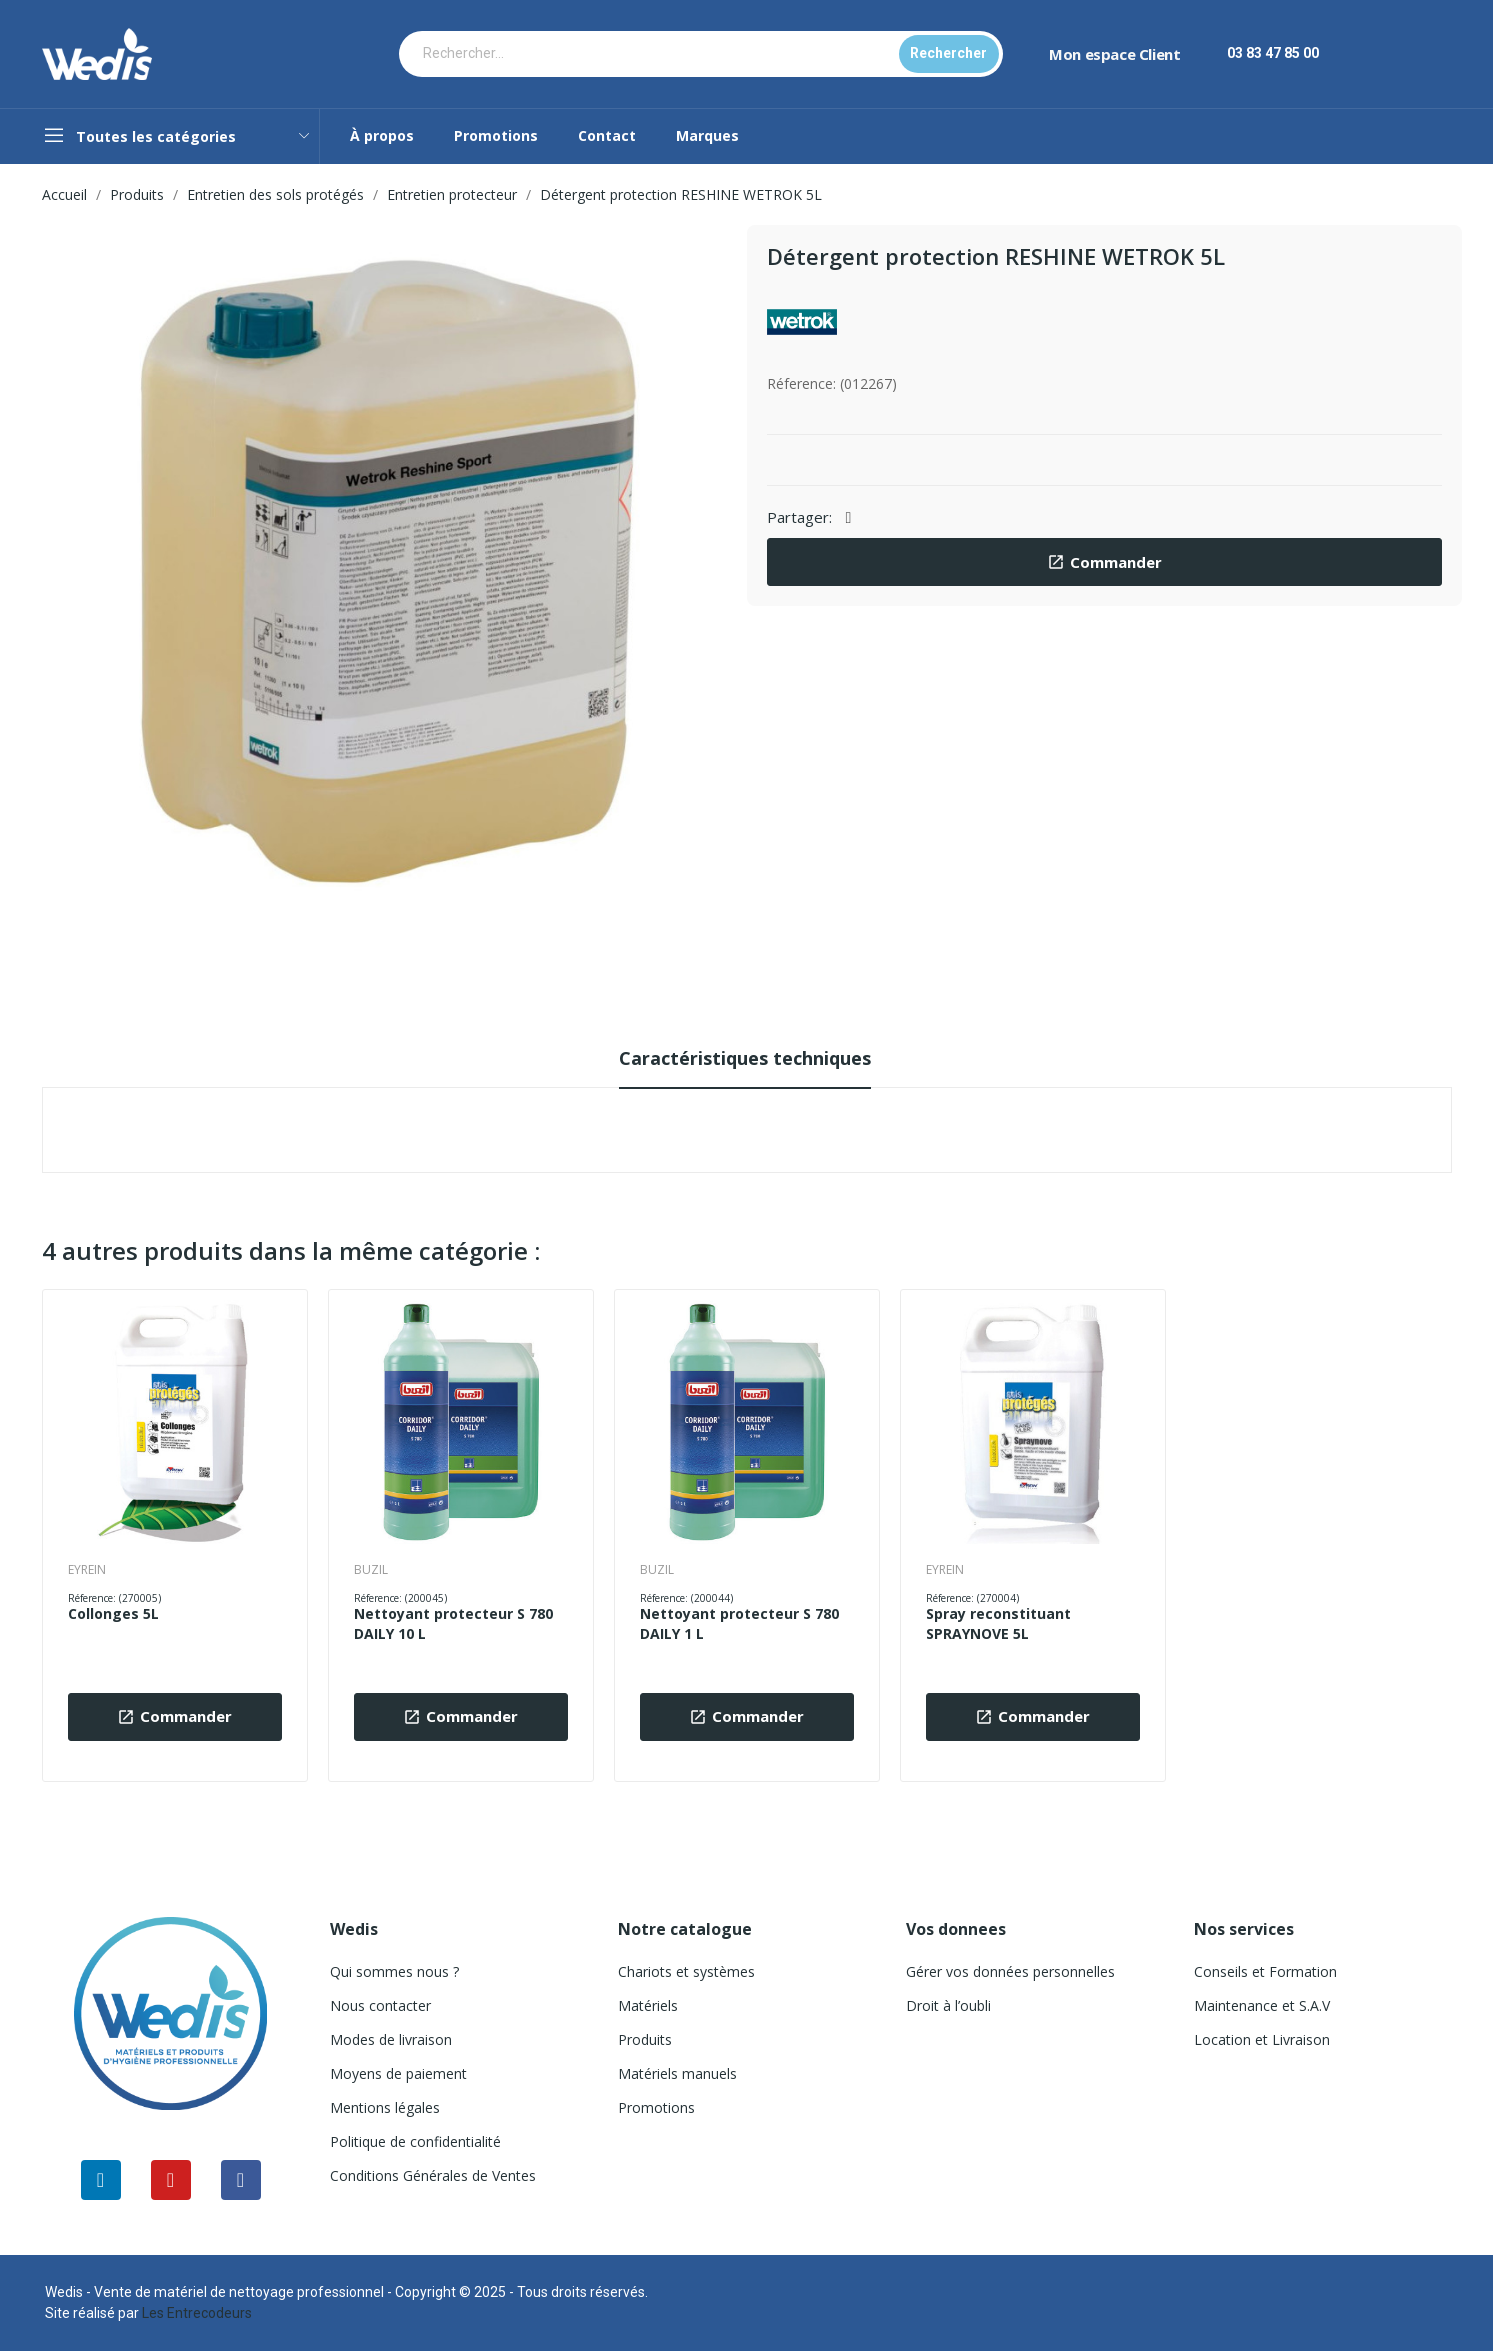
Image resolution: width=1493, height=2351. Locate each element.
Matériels (648, 2005)
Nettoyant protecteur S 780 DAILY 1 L (739, 1623)
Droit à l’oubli (948, 2005)
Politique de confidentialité (415, 2141)
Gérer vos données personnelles (1010, 1971)
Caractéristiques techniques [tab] (745, 1058)
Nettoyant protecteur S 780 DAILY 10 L (453, 1623)
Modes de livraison (391, 2039)
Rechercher (948, 53)
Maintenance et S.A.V (1262, 2005)
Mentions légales (385, 2107)
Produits (645, 2039)
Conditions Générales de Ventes (433, 2175)
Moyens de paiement (398, 2073)
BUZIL (371, 1570)
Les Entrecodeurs (197, 2313)
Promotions (656, 2107)
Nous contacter (380, 2005)
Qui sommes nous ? (394, 1971)
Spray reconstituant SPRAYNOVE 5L (998, 1623)
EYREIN (87, 1570)
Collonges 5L (113, 1613)
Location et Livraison (1262, 2039)
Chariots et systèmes (686, 1971)
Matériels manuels (677, 2073)
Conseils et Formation (1265, 1971)
